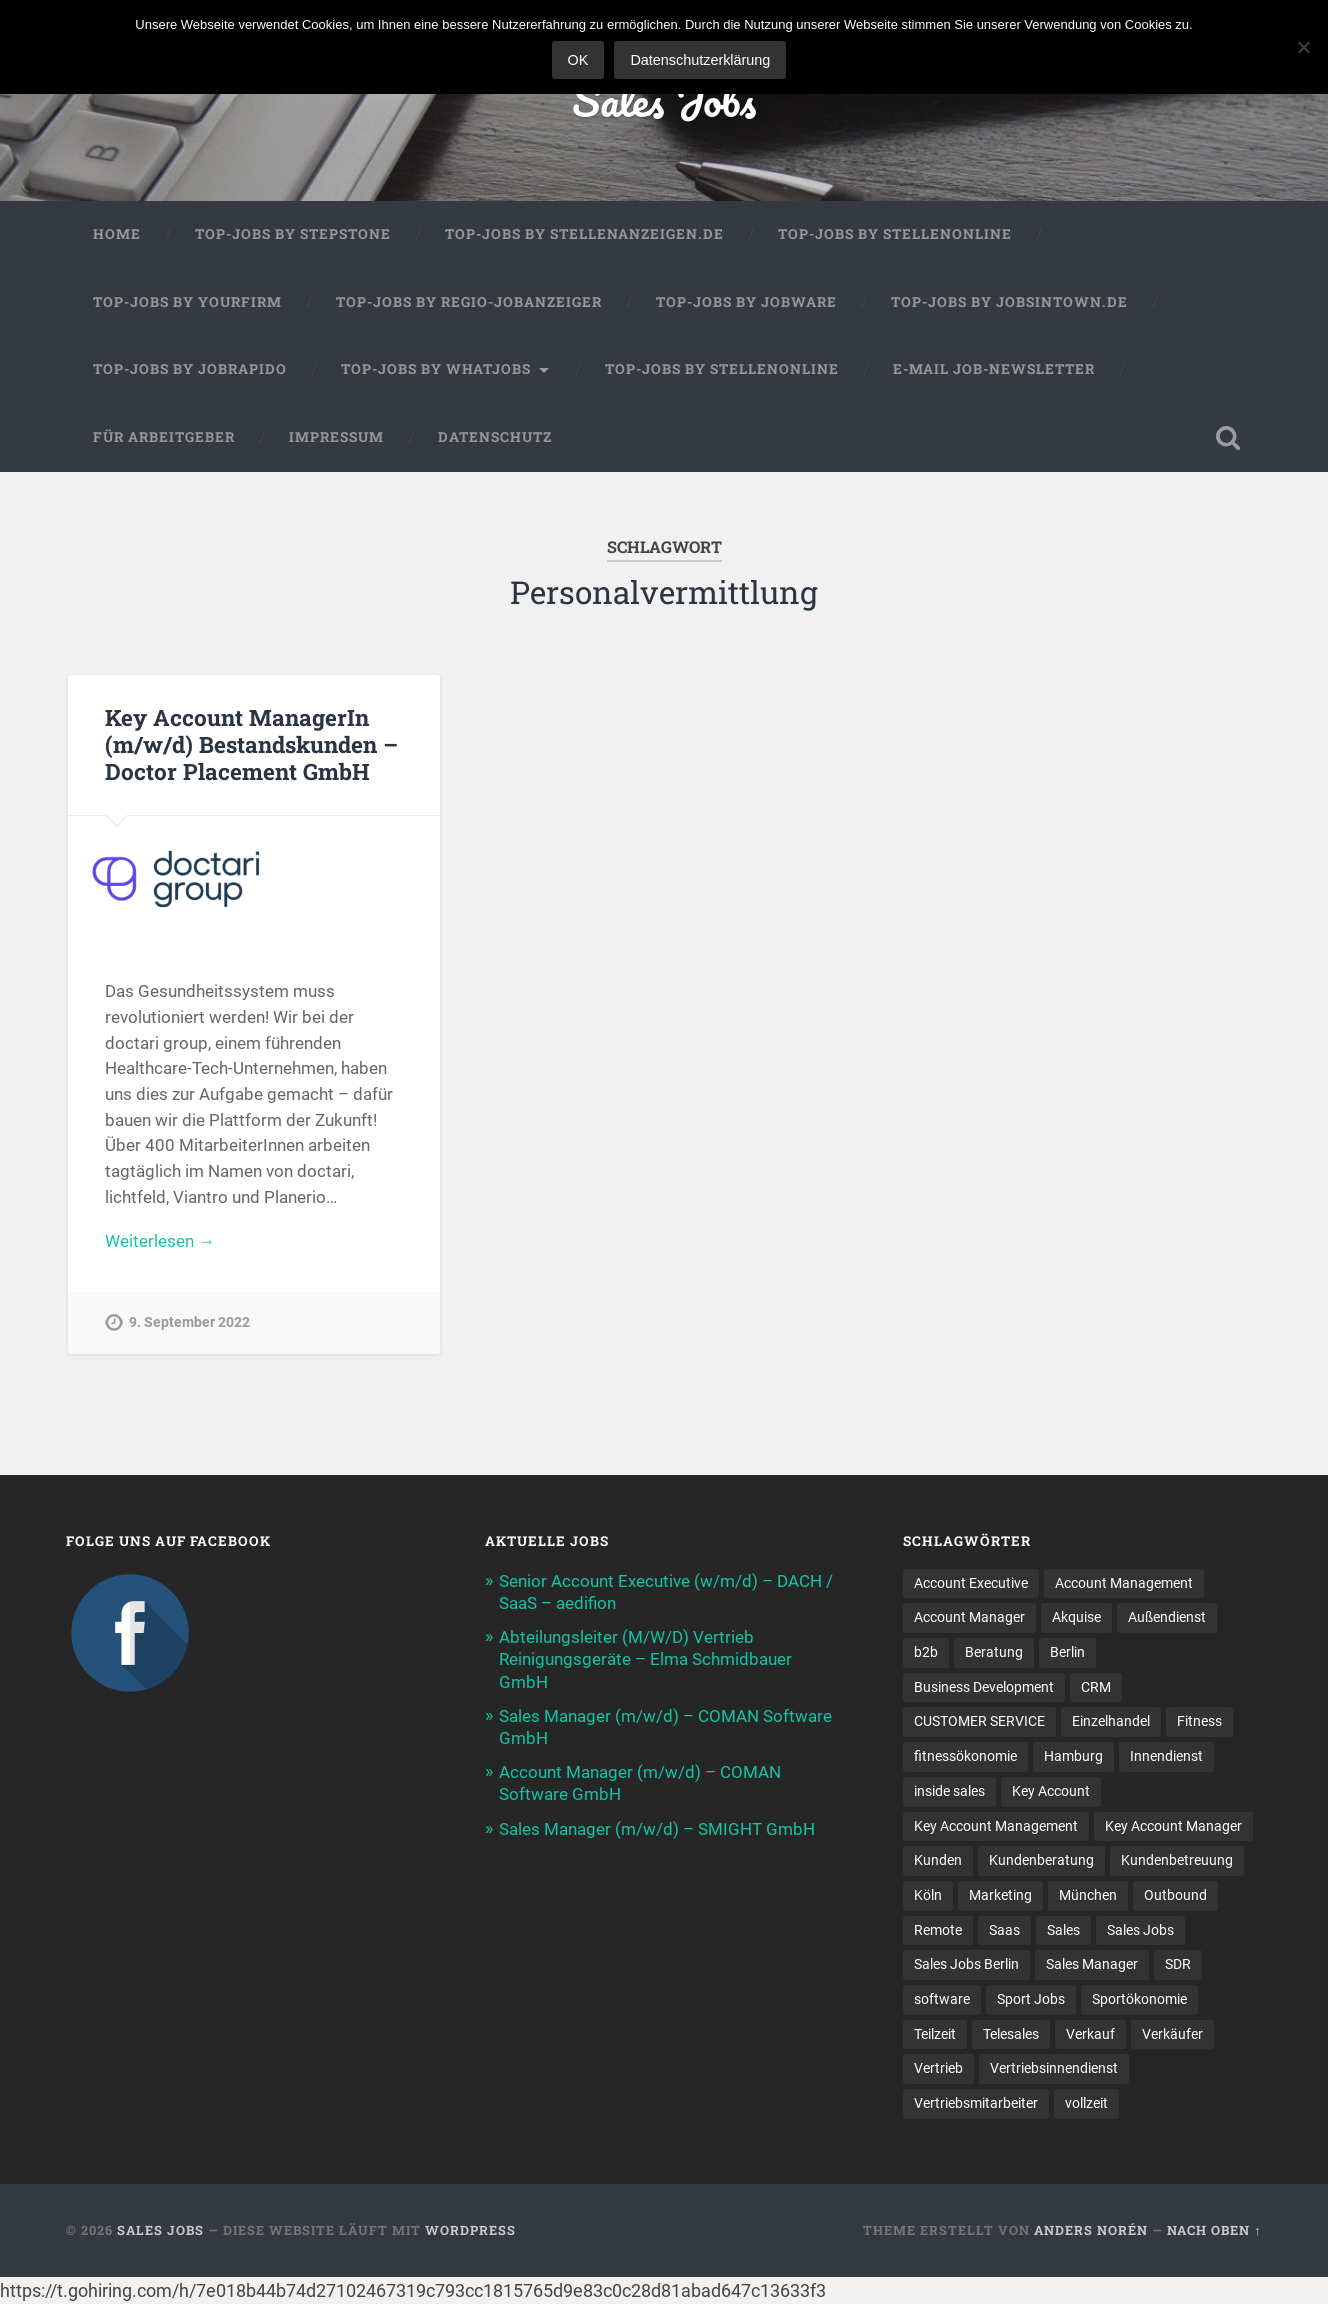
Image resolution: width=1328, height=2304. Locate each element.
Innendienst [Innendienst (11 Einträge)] (1166, 1756)
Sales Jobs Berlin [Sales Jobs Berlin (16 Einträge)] (966, 1964)
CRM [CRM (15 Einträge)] (1096, 1687)
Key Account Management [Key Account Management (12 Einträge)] (996, 1826)
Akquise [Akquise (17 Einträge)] (1076, 1617)
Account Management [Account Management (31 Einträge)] (1124, 1583)
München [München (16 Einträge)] (1088, 1895)
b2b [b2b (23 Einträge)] (926, 1652)
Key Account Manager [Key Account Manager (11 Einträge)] (1173, 1826)
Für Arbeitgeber (164, 437)
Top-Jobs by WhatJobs (436, 369)
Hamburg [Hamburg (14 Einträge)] (1073, 1756)
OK (578, 60)
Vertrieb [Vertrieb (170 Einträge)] (938, 2068)
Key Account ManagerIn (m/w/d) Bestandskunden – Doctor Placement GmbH (251, 744)
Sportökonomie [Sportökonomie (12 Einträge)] (1139, 1999)
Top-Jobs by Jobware (746, 302)
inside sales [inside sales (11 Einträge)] (949, 1791)
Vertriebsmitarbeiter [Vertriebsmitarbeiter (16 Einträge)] (976, 2103)
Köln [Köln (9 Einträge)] (928, 1895)
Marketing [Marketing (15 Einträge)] (1000, 1895)
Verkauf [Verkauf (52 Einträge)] (1090, 2034)
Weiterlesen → (160, 1241)
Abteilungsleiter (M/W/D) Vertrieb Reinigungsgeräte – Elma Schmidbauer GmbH (645, 1659)
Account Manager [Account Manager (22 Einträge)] (969, 1617)
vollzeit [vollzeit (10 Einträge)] (1086, 2103)
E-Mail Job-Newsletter (994, 369)
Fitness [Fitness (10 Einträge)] (1199, 1721)
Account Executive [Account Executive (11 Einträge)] (971, 1583)
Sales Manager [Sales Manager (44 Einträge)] (1092, 1964)
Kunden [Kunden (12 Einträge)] (938, 1860)
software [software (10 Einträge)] (942, 1999)
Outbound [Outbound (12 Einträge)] (1175, 1895)
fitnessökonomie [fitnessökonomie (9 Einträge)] (965, 1756)
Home (117, 234)
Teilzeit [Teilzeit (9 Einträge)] (935, 2034)
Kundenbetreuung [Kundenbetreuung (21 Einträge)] (1177, 1860)
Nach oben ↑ (1214, 2230)
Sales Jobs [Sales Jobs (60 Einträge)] (1140, 1930)
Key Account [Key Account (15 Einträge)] (1051, 1791)
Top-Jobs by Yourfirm (187, 302)
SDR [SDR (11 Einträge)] (1178, 1964)
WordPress (470, 2230)
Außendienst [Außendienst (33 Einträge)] (1167, 1617)
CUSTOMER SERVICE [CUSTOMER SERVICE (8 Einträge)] (979, 1721)
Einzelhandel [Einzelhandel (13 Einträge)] (1111, 1721)
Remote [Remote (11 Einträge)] (938, 1930)
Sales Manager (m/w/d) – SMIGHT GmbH (657, 1829)
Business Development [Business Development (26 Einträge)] (984, 1687)
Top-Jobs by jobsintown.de (1009, 302)
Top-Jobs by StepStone (293, 234)
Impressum (336, 437)
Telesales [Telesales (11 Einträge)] (1011, 2034)
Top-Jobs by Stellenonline (895, 234)
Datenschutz (495, 437)
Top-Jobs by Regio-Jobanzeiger (469, 302)
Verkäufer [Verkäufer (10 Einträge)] (1172, 2034)
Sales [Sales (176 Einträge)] (1063, 1930)
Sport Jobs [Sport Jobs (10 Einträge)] (1031, 1999)
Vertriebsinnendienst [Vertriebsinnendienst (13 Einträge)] (1054, 2068)
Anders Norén (1091, 2230)
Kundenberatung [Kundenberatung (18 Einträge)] (1041, 1860)
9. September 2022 (189, 1322)
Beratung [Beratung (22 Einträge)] (994, 1652)
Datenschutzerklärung (700, 60)
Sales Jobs (664, 99)
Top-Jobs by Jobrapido (190, 369)
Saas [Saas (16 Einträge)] (1004, 1930)
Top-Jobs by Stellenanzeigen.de (584, 234)
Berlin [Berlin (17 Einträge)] (1067, 1652)
